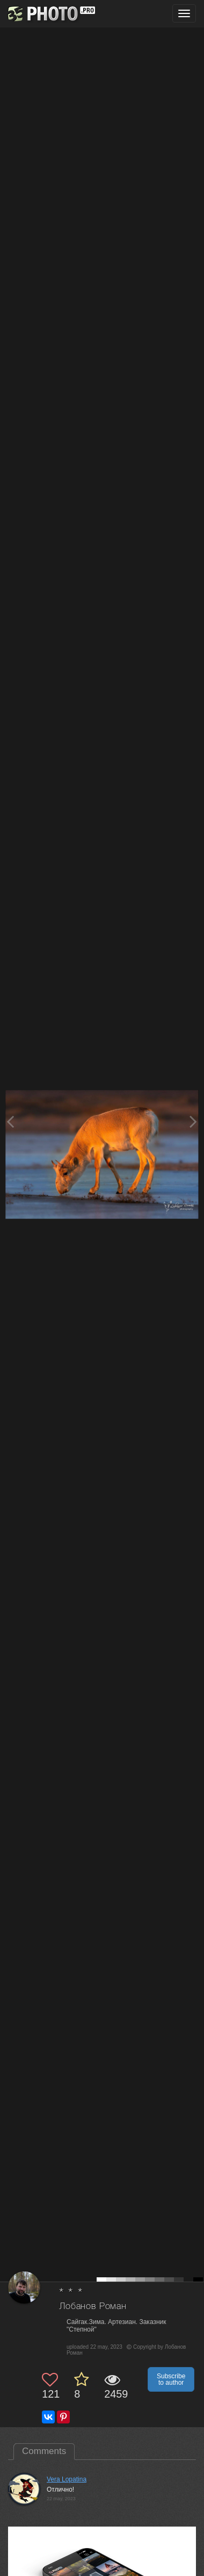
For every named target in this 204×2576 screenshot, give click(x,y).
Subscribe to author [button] (171, 2379)
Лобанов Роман (93, 2307)
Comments (44, 2451)
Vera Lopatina (66, 2479)
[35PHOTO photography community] (50, 13)
